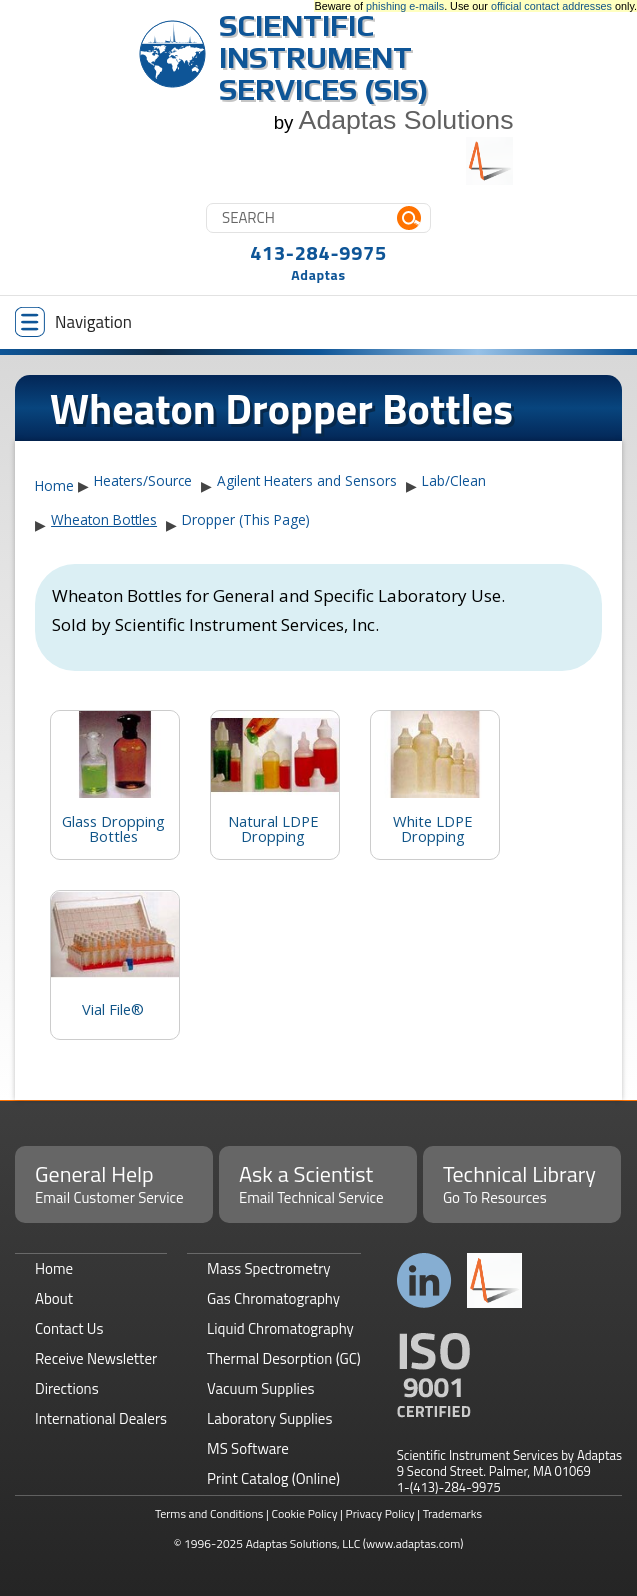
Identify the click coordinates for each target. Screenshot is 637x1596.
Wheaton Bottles (104, 519)
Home (54, 485)
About (54, 1298)
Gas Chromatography (273, 1298)
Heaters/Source (143, 480)
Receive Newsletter (96, 1358)
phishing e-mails (405, 6)
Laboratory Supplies (269, 1418)
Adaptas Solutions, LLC (303, 1543)
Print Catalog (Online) (273, 1478)
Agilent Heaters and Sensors (307, 480)
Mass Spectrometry (269, 1268)
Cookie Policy (304, 1513)
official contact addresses (551, 6)
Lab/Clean (454, 480)
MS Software (248, 1448)
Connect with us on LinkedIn (424, 1280)
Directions (67, 1388)
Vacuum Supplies (260, 1388)
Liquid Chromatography (280, 1328)
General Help (114, 1183)
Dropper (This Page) (246, 519)
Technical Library (522, 1183)
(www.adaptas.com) (413, 1543)
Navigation (73, 322)
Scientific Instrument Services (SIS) (324, 57)
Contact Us (69, 1328)
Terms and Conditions (209, 1513)
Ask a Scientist (318, 1183)
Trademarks (452, 1513)
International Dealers (101, 1418)
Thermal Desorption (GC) (284, 1358)
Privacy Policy (380, 1513)
